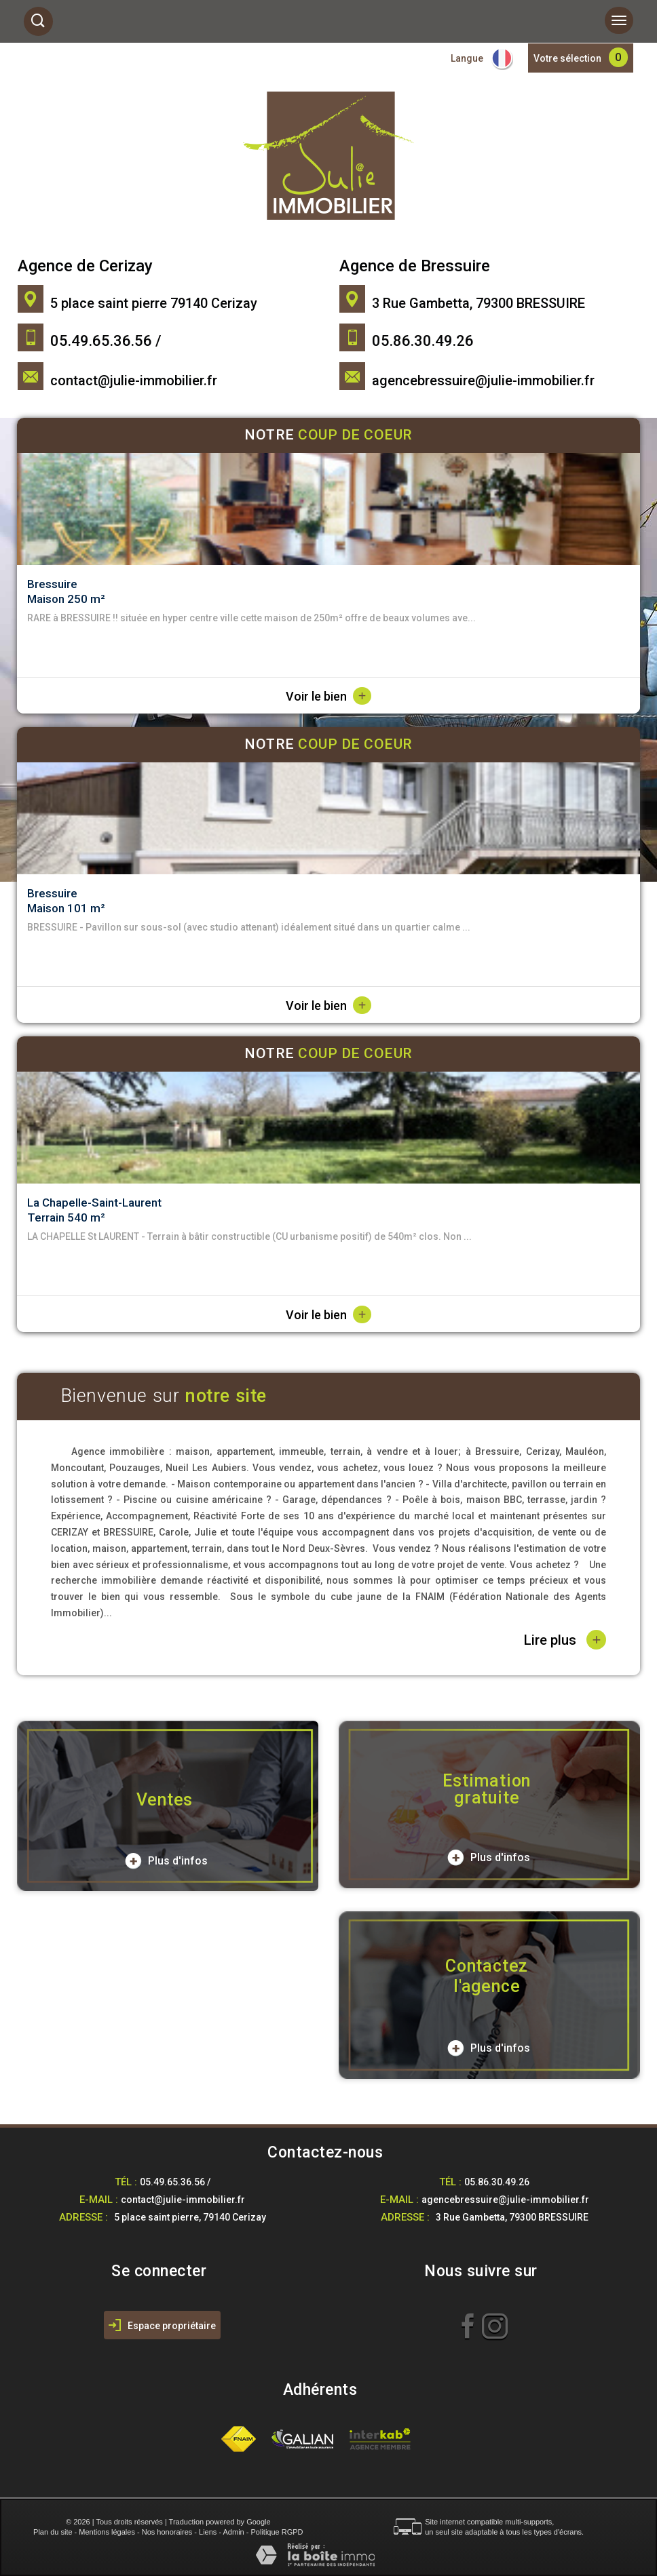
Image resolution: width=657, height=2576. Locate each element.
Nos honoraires (167, 2532)
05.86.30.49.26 (496, 2182)
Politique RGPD (277, 2532)
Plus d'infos (166, 1861)
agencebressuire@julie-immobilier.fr (483, 380)
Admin (233, 2532)
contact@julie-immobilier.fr (133, 380)
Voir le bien (329, 696)
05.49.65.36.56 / (175, 2182)
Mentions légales (107, 2532)
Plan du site (52, 2532)
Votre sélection (567, 58)
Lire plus (565, 1640)
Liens (208, 2532)
